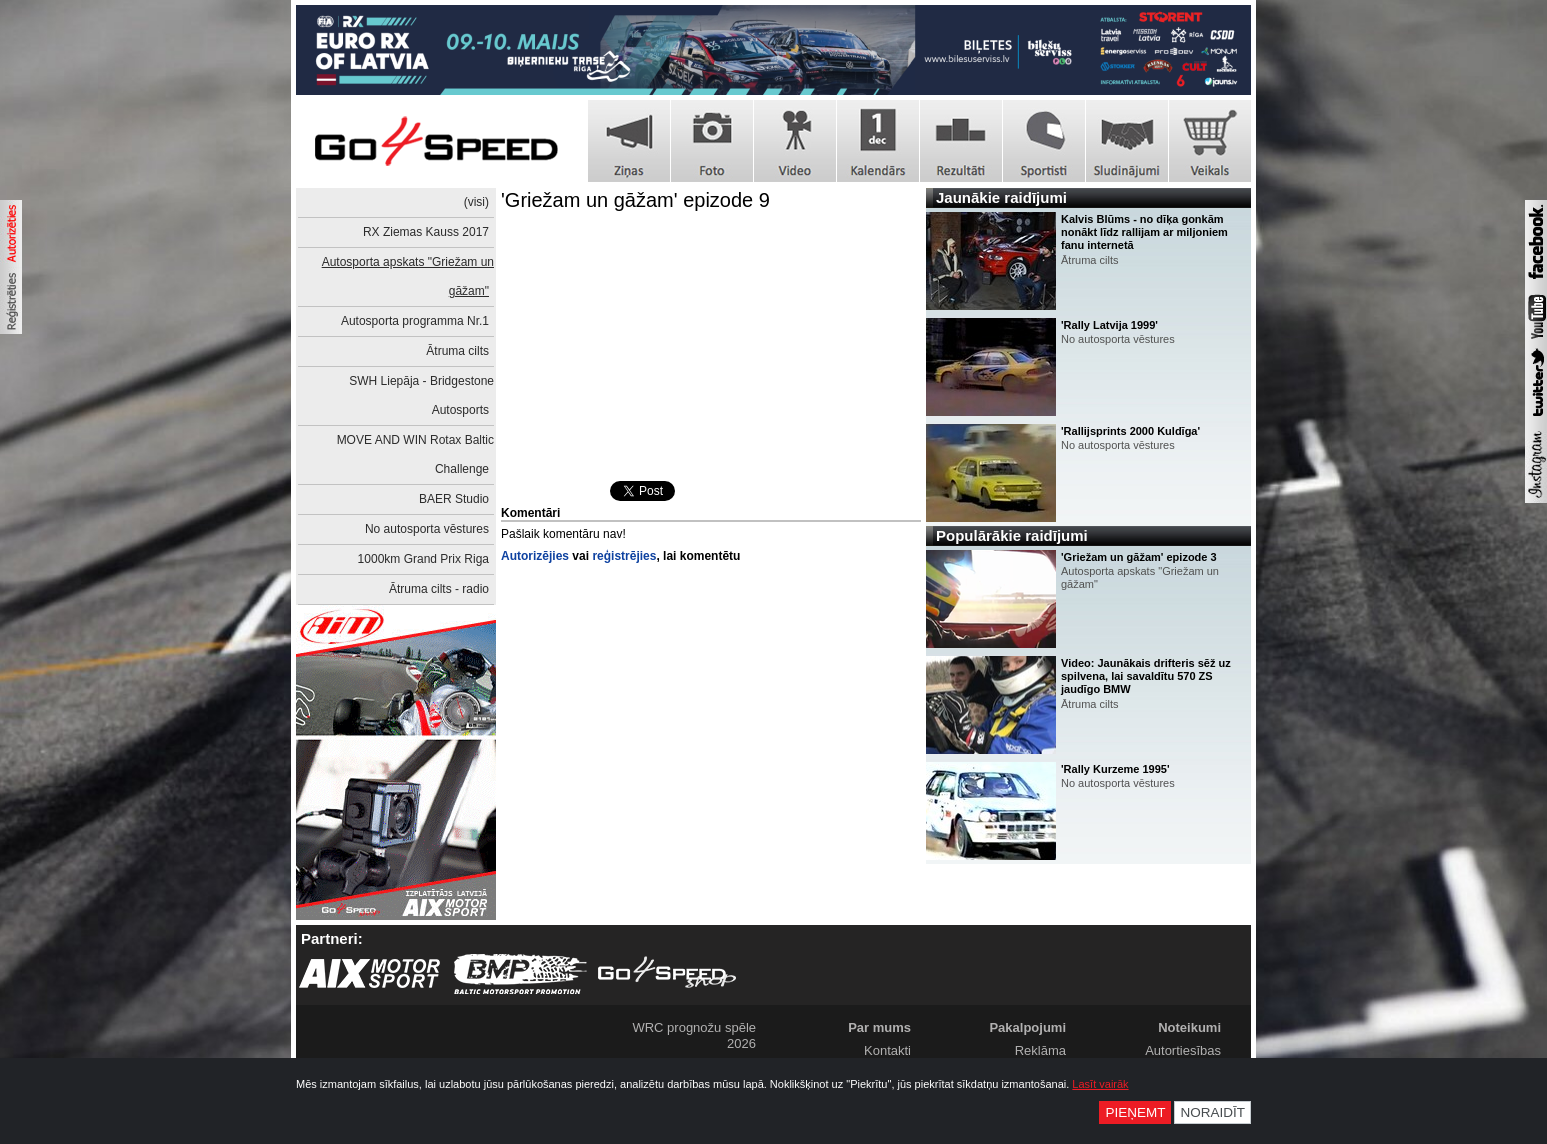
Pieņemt (1135, 1112)
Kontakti (887, 1050)
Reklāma (1040, 1050)
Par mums (879, 1027)
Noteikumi (1189, 1027)
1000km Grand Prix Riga (423, 559)
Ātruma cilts (457, 351)
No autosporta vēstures (427, 529)
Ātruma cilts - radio (439, 589)
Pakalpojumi (1027, 1027)
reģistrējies (624, 556)
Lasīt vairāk (1100, 1084)
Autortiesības (1183, 1050)
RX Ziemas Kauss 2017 (426, 232)
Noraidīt (1212, 1112)
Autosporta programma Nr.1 (415, 321)
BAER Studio (454, 499)
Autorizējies (535, 556)
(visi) (476, 202)
